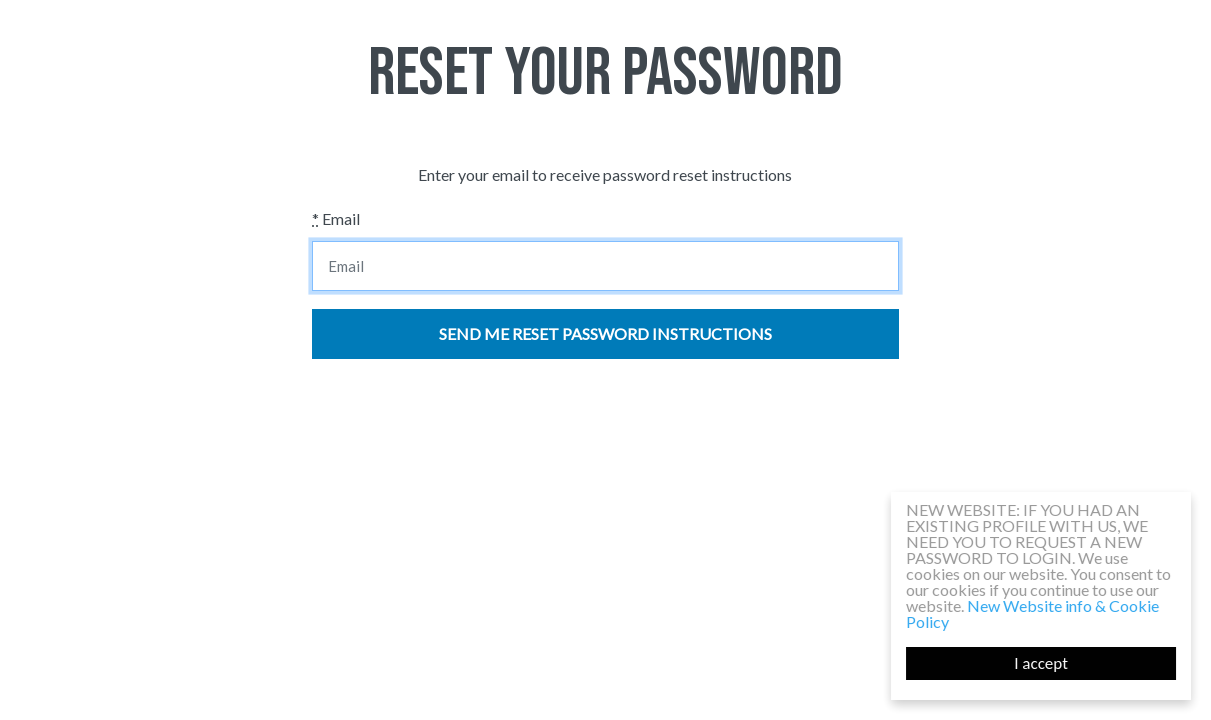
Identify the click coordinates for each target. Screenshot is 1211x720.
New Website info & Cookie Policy (1032, 613)
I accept (1041, 663)
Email (336, 218)
